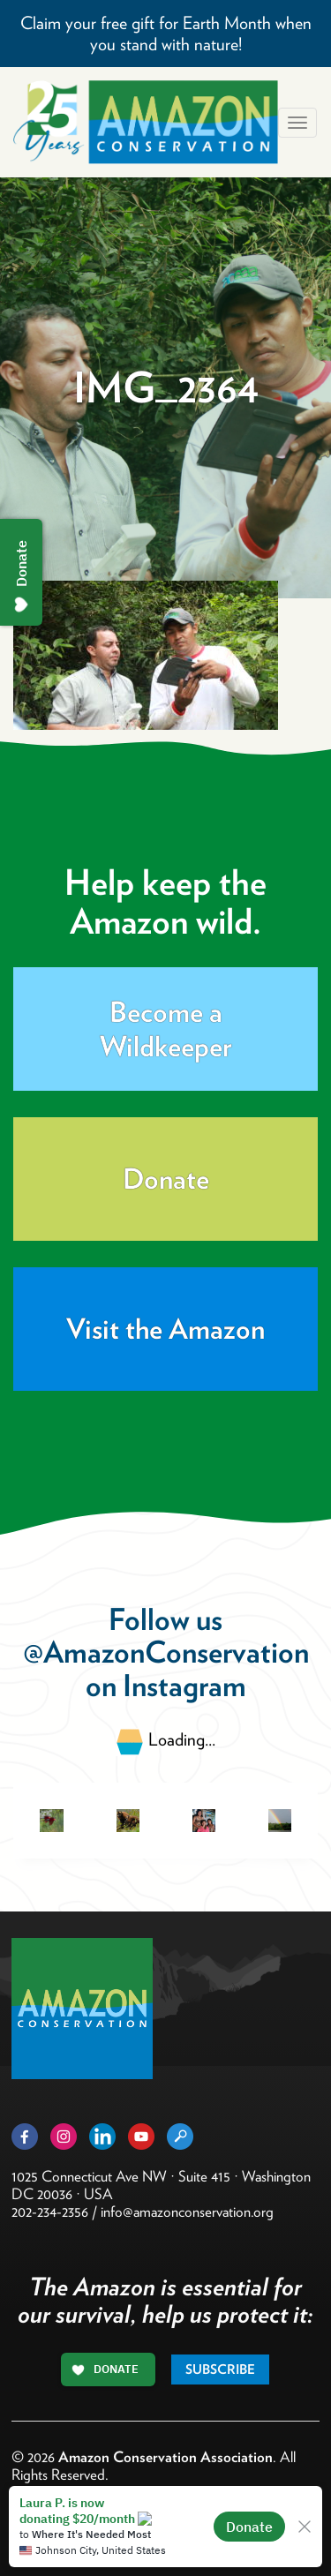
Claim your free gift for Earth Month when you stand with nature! (166, 33)
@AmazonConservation (166, 1651)
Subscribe (220, 2369)
